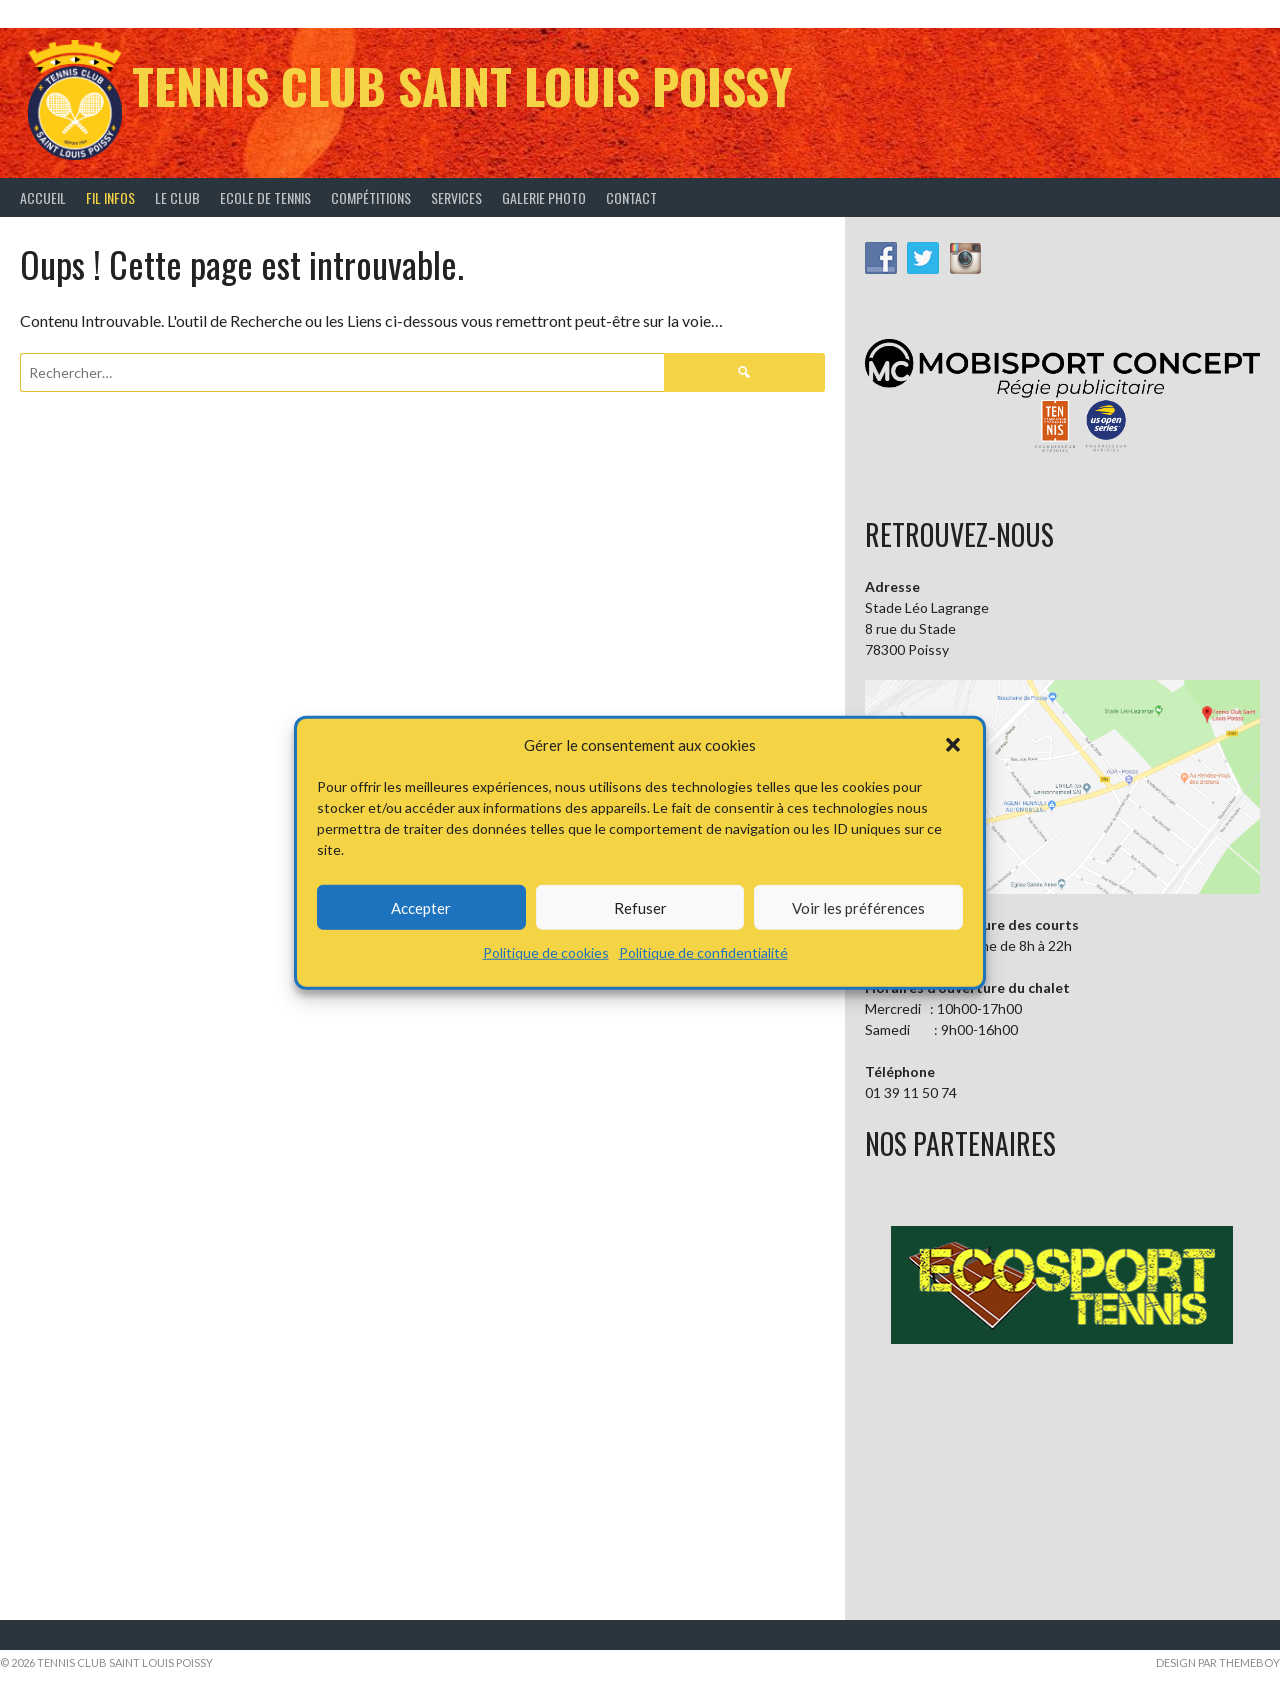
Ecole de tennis (265, 197)
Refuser (640, 907)
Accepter (421, 907)
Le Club (177, 197)
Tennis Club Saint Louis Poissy (462, 85)
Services (456, 197)
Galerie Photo (544, 197)
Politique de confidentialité (703, 952)
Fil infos (110, 197)
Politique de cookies (546, 952)
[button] (953, 745)
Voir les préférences (858, 907)
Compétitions (371, 197)
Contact (631, 197)
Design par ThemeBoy (1218, 1662)
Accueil (43, 197)
